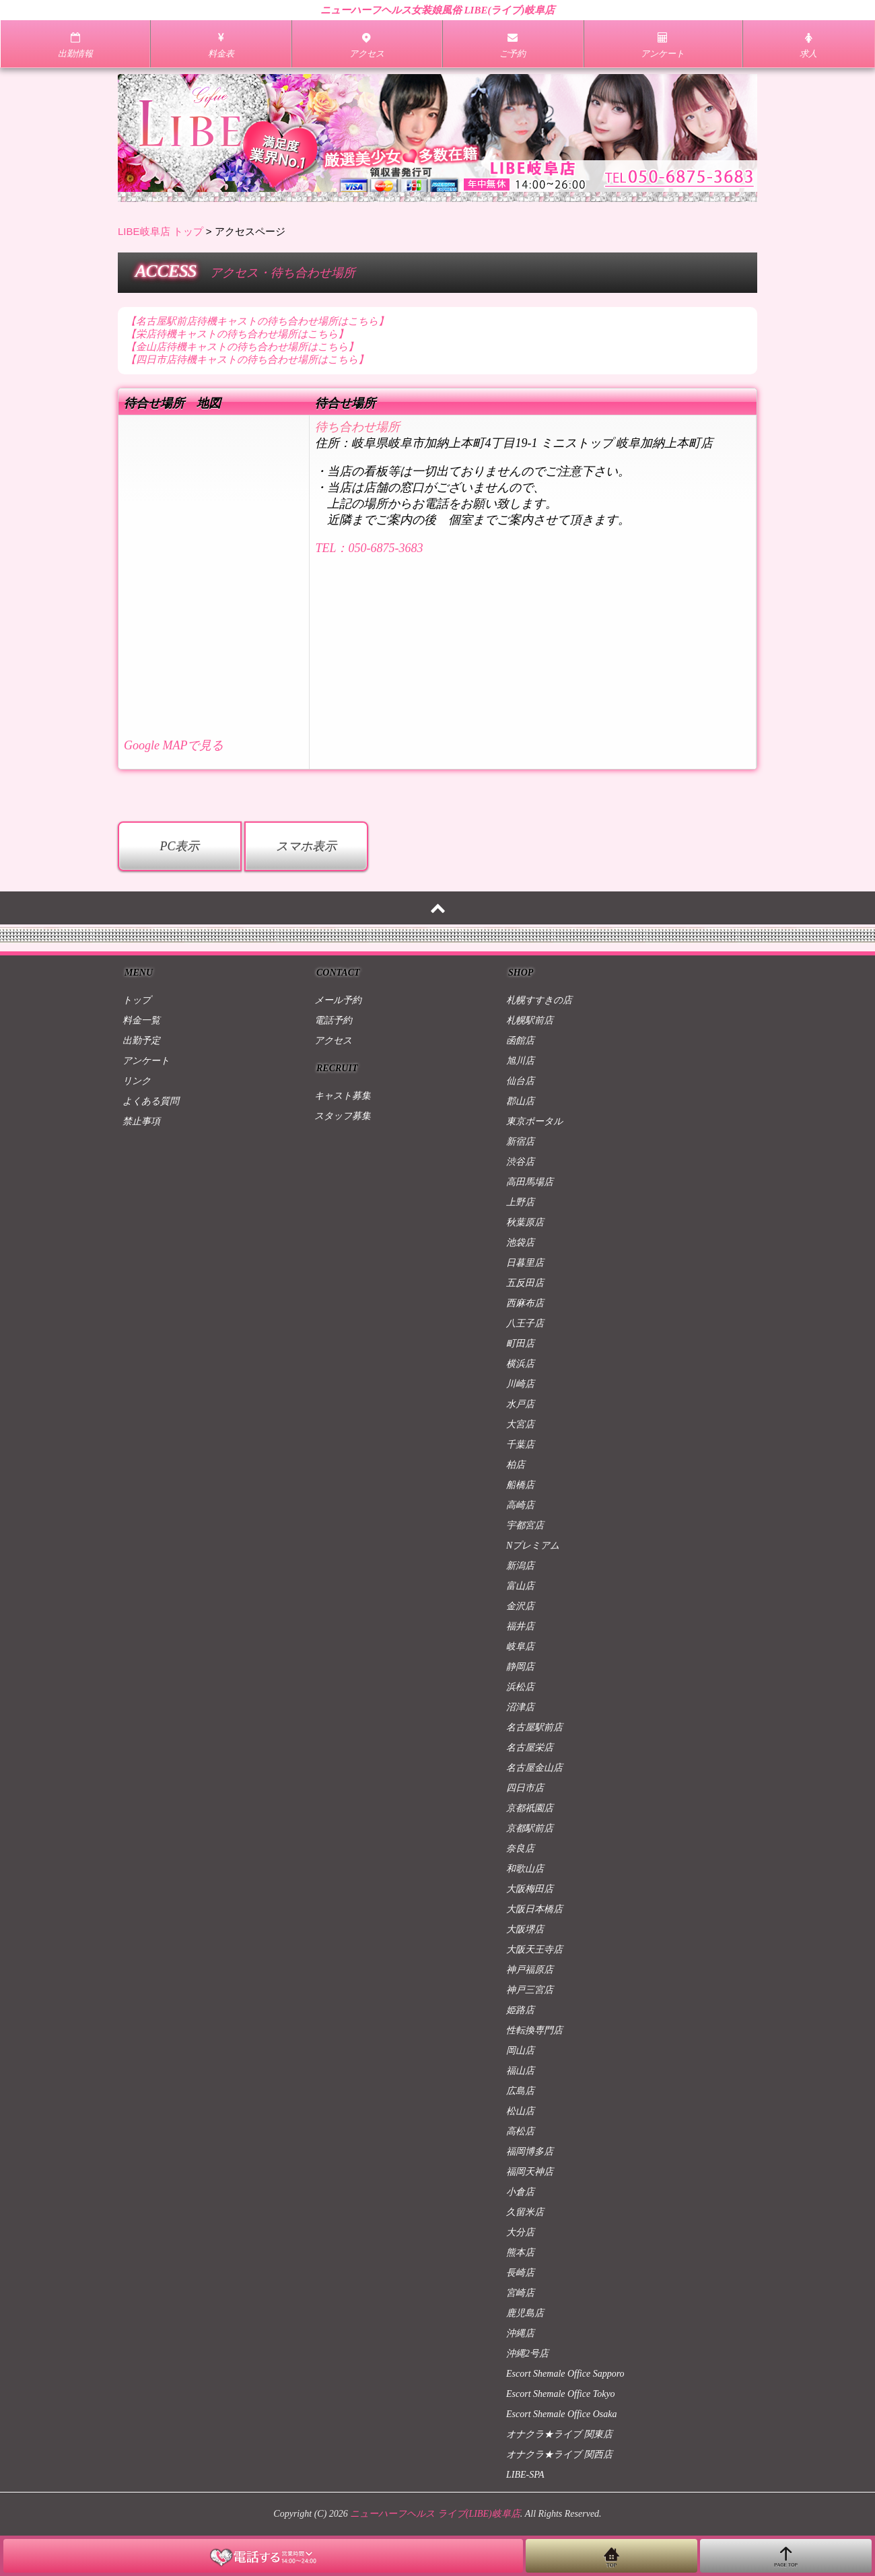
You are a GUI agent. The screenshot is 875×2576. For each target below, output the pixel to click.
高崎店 (520, 1505)
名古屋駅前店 (534, 1727)
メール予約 (337, 1000)
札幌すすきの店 (539, 1000)
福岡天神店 (529, 2172)
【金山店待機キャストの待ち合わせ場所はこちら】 (242, 346)
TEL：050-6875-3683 (369, 548)
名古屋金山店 (534, 1768)
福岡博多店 (529, 2151)
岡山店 (520, 2050)
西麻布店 (525, 1303)
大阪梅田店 (529, 1889)
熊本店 (520, 2252)
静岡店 (520, 1667)
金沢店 (520, 1606)
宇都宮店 (525, 1525)
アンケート (146, 1061)
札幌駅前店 (529, 1020)
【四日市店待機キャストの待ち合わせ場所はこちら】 (247, 359)
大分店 (520, 2232)
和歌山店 (525, 1869)
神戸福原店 (529, 1970)
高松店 (520, 2131)
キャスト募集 (342, 1096)
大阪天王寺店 (534, 1949)
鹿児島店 (525, 2313)
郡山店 (520, 1101)
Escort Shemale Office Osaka (561, 2414)
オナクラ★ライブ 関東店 (559, 2434)
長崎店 (520, 2273)
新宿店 (520, 1142)
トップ (137, 1000)
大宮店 (520, 1424)
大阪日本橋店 (534, 1909)
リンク (137, 1081)
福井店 (520, 1626)
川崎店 (520, 1384)
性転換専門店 (534, 2030)
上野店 (520, 1202)
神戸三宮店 (529, 1990)
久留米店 (525, 2212)
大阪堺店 (525, 1929)
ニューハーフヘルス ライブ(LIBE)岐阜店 (435, 2514)
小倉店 (520, 2192)
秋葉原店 (525, 1222)
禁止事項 (141, 1121)
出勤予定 (141, 1041)
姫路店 (520, 2010)
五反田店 (525, 1283)
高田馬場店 (529, 1182)
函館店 (520, 1041)
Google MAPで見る (173, 745)
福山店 (520, 2071)
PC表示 (179, 846)
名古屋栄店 (529, 1747)
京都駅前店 (529, 1828)
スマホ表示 (306, 846)
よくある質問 (151, 1101)
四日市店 (525, 1788)
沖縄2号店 (527, 2353)
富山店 (520, 1586)
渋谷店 (520, 1162)
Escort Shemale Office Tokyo (560, 2394)
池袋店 (520, 1243)
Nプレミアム (532, 1545)
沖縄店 (520, 2333)
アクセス (333, 1041)
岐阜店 (520, 1646)
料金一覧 (141, 1020)
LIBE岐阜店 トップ (160, 231)
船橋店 (520, 1485)
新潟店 (520, 1566)
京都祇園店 (529, 1808)
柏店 (515, 1465)
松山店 (520, 2111)
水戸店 (520, 1404)
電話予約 (333, 1020)
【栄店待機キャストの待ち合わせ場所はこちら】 (237, 334)
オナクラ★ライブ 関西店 (559, 2454)
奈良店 (520, 1848)
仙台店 (520, 1081)
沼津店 (520, 1707)
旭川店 (520, 1061)
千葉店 (520, 1444)
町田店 (520, 1343)
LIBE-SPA (525, 2475)
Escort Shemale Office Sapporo (565, 2374)
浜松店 (520, 1687)
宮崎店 (520, 2293)
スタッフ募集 (342, 1116)
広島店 (520, 2091)
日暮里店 (525, 1263)
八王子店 (525, 1323)
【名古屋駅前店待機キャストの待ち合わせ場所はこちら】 (257, 321)
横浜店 (520, 1364)
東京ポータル (534, 1121)
